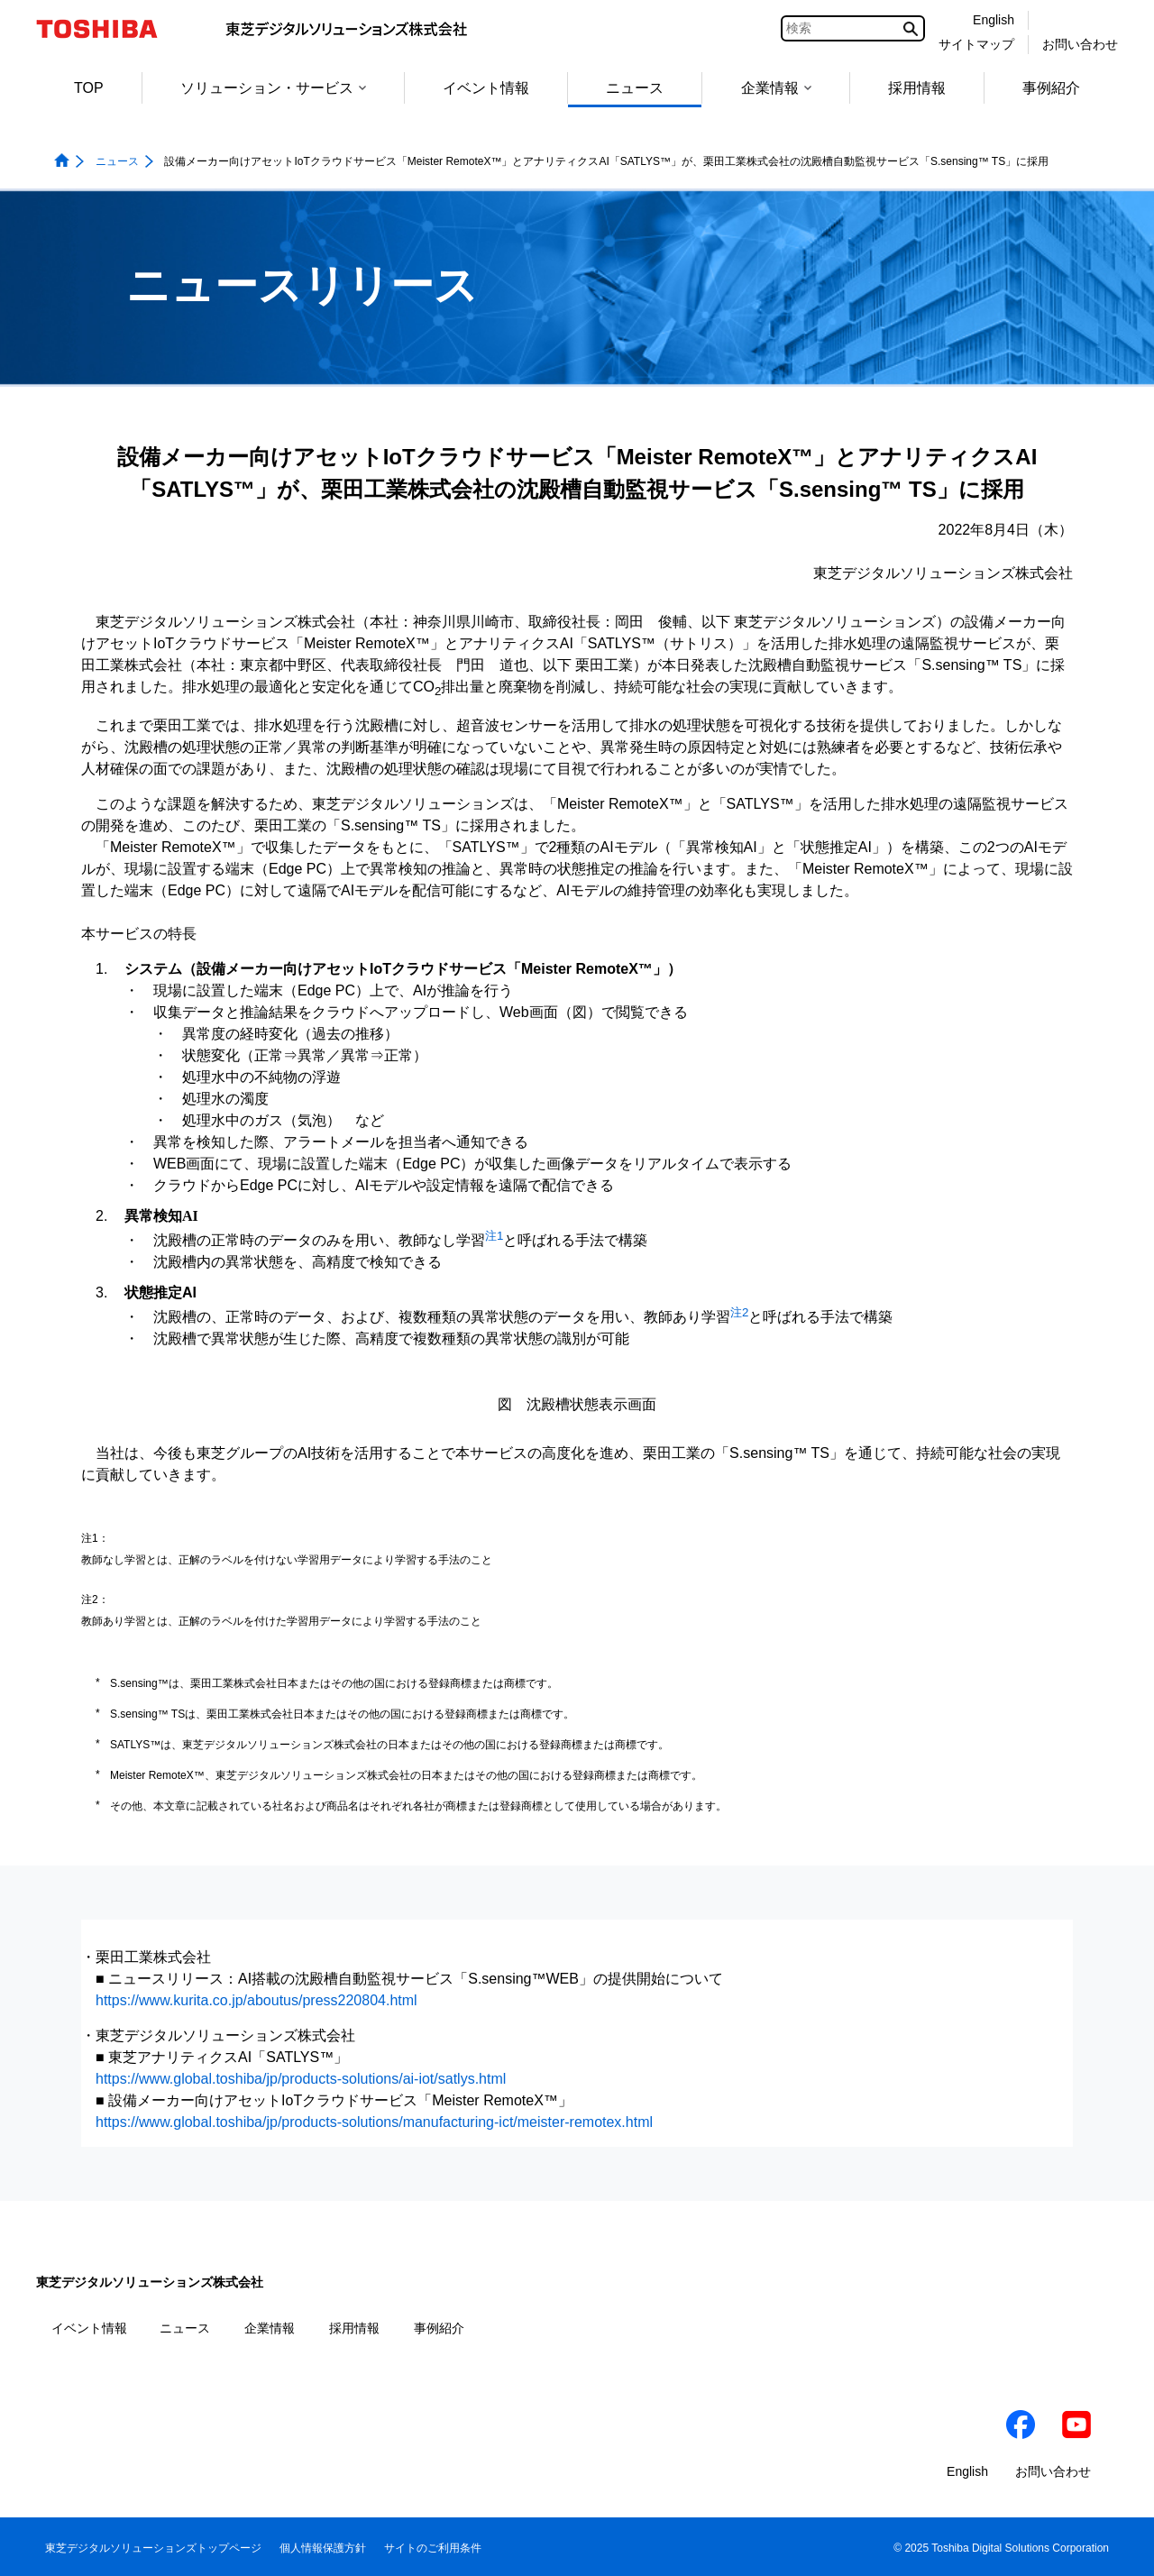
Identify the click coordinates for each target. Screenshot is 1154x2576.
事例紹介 (1051, 88)
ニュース (635, 88)
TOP (89, 88)
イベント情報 (486, 88)
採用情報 (917, 88)
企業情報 (776, 88)
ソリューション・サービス (273, 88)
